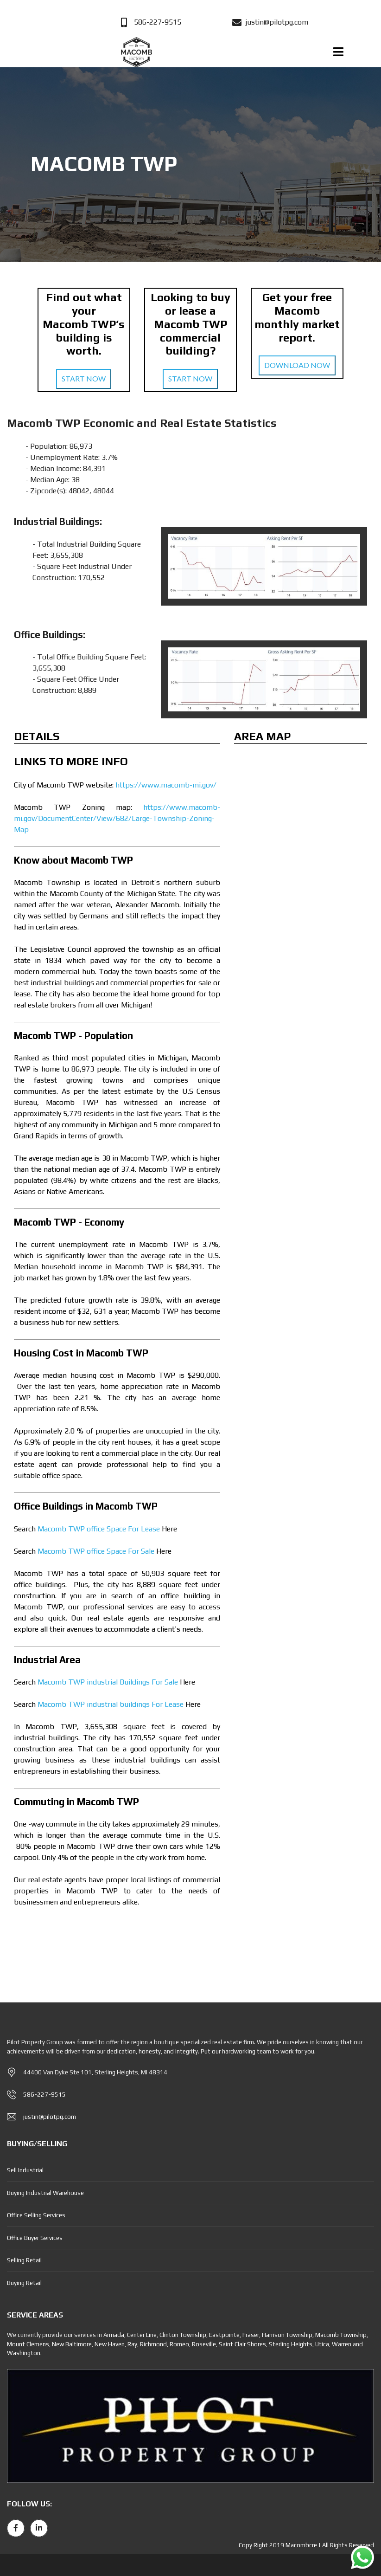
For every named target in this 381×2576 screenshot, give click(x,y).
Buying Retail (24, 2282)
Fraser (250, 2334)
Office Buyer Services (35, 2237)
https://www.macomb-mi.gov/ (165, 785)
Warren (341, 2344)
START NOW (84, 378)
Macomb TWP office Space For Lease (99, 1528)
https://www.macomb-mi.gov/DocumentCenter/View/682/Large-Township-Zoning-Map (117, 818)
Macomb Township (341, 2334)
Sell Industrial (25, 2170)
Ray (132, 2344)
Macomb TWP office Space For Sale (96, 1551)
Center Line (142, 2334)
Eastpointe (224, 2334)
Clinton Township (182, 2334)
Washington (23, 2353)
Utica (322, 2344)
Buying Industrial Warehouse (45, 2192)
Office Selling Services (36, 2215)
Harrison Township (287, 2334)
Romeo (179, 2344)
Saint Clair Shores (242, 2344)
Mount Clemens (28, 2344)
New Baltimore (72, 2344)
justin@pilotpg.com (49, 2116)
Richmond (153, 2344)
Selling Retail (24, 2260)
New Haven (110, 2344)
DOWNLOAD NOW (297, 365)
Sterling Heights (290, 2344)
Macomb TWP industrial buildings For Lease (111, 1704)
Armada (113, 2334)
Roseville (204, 2344)
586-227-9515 (44, 2094)
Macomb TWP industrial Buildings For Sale (108, 1682)
